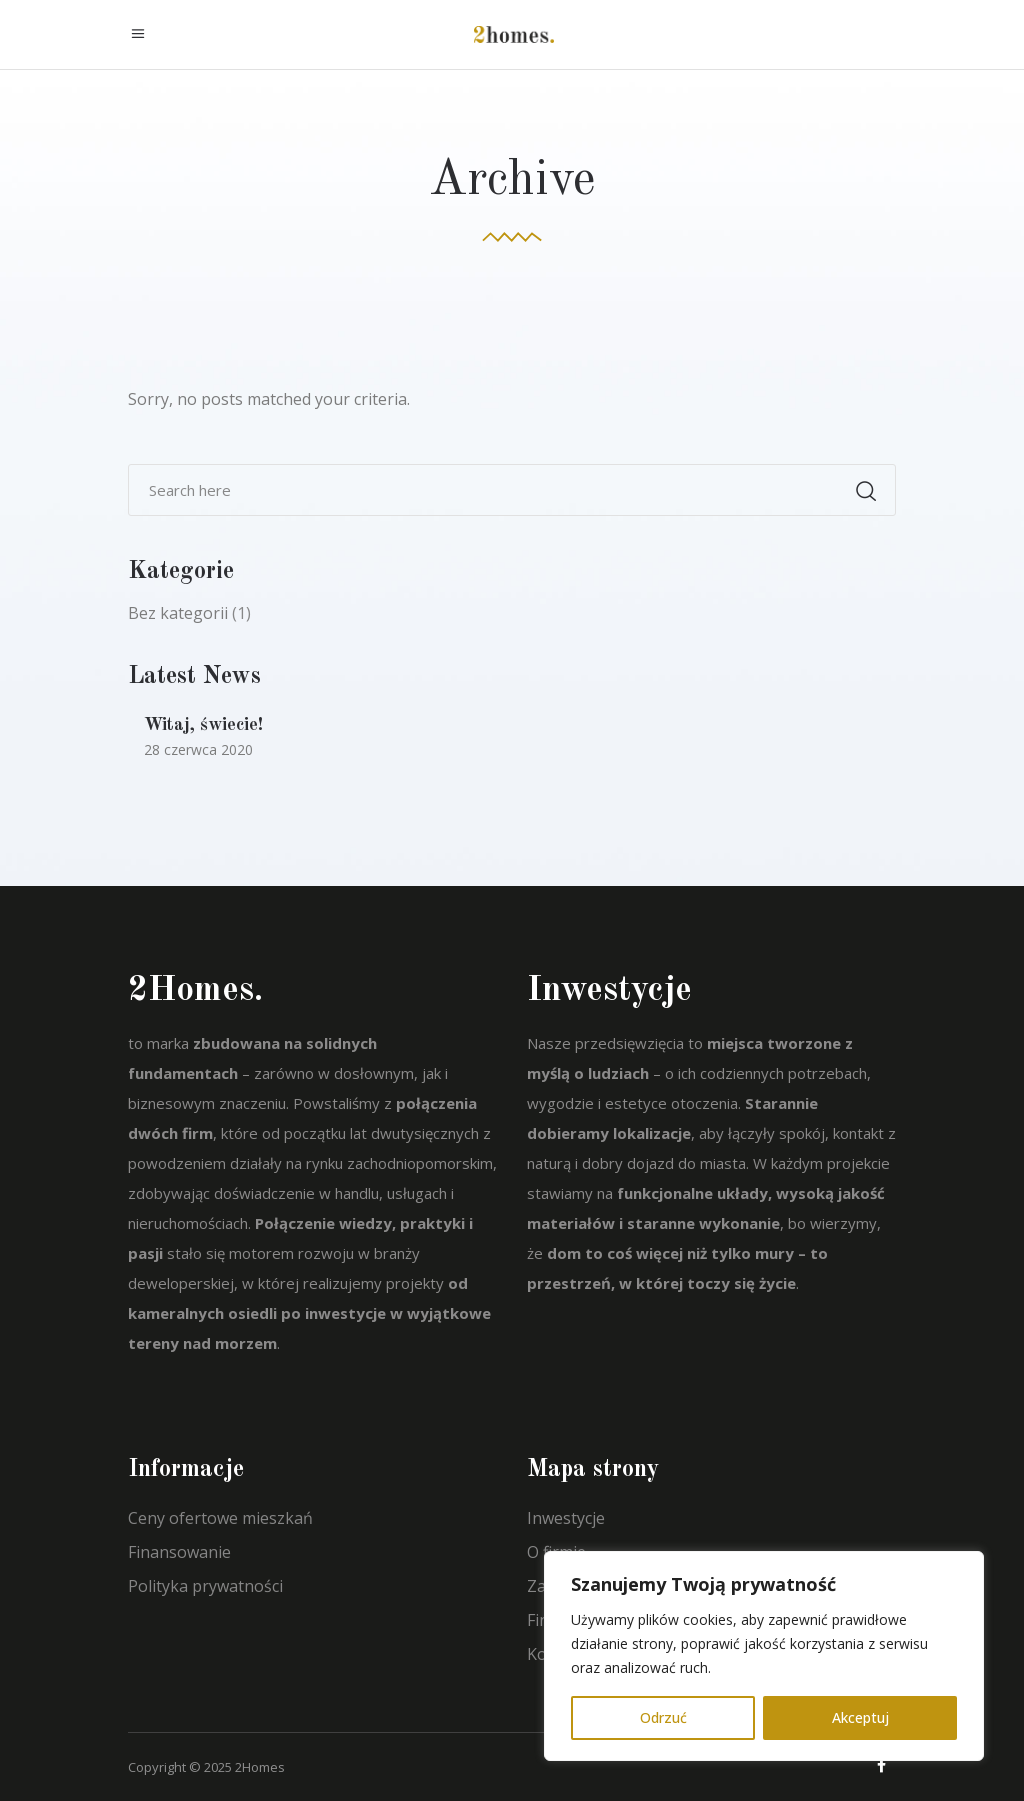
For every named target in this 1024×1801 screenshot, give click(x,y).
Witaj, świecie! (203, 725)
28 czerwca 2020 (198, 749)
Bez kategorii (178, 613)
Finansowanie (179, 1552)
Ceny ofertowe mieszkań (220, 1518)
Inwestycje (566, 1518)
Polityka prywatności (205, 1586)
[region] (764, 1656)
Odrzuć (663, 1717)
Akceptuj (860, 1717)
